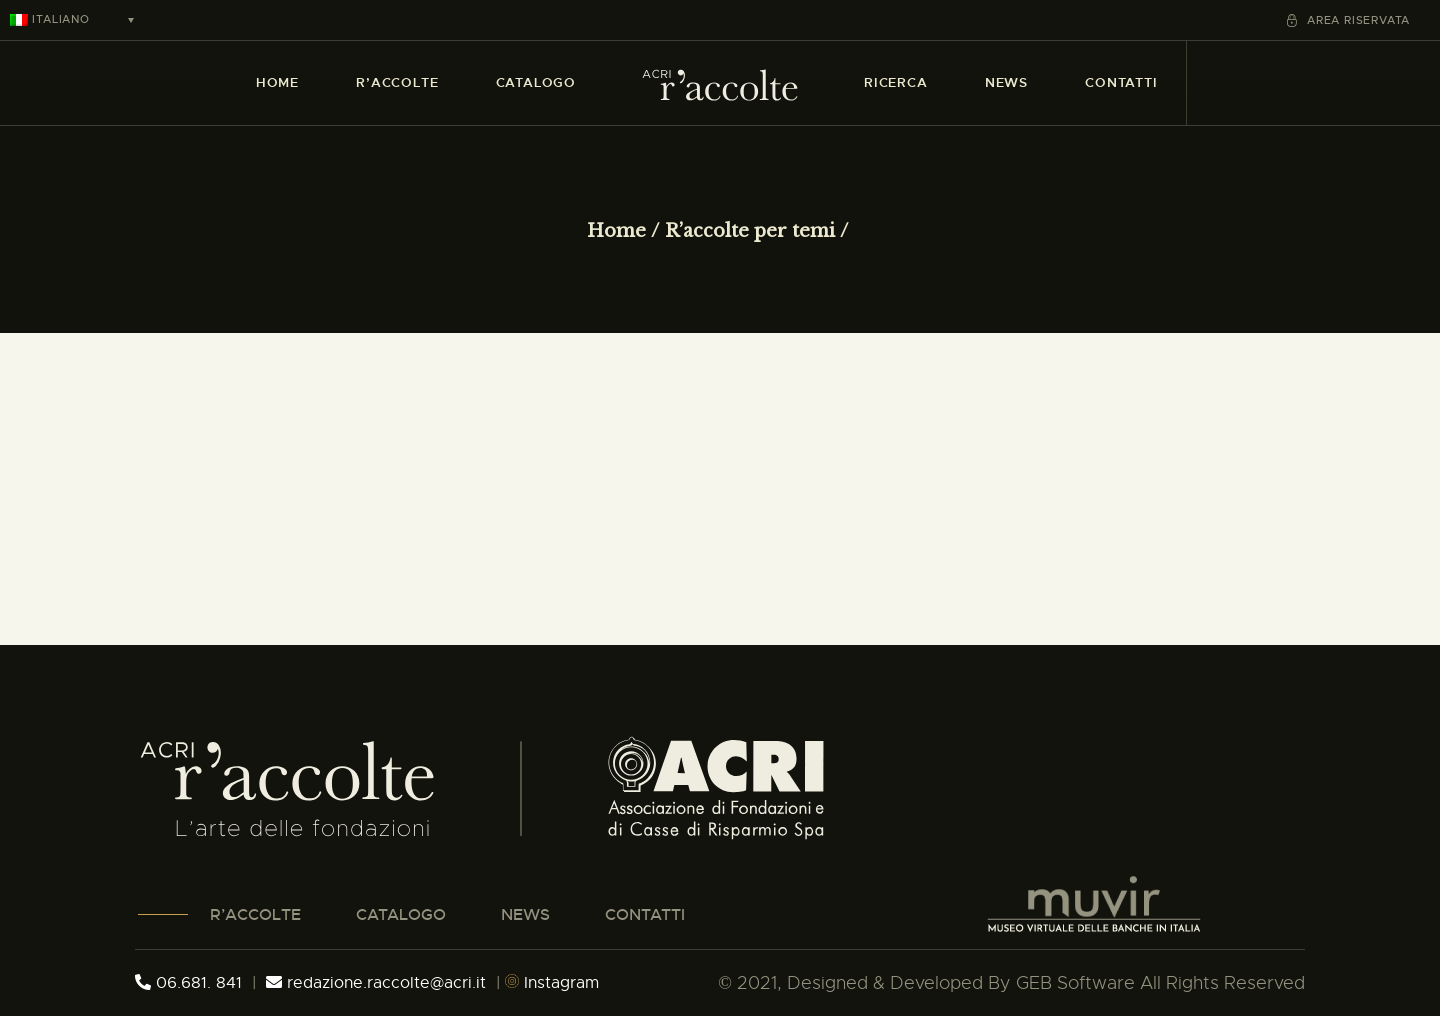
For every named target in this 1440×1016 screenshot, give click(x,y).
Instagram (552, 983)
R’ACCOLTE (255, 914)
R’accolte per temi (750, 231)
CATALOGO (401, 914)
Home (616, 231)
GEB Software (1075, 983)
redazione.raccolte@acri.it (378, 983)
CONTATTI (645, 914)
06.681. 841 (188, 983)
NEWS (525, 914)
